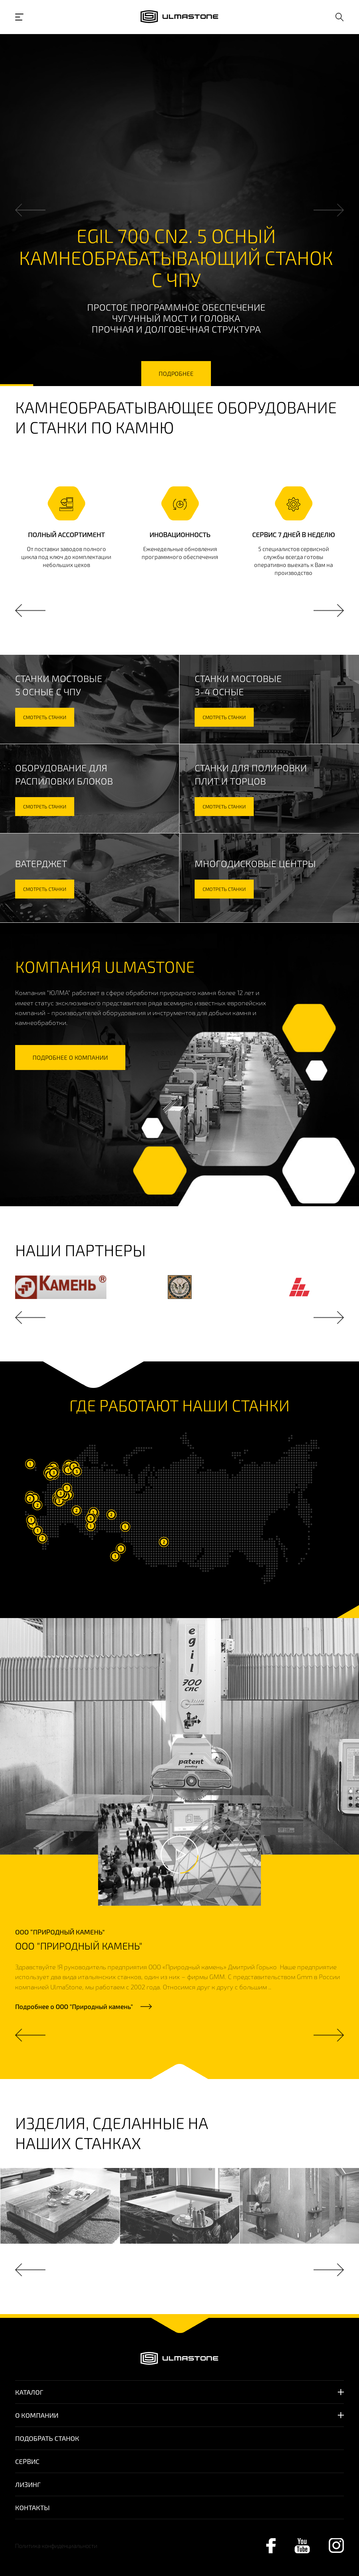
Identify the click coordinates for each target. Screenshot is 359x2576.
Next (328, 210)
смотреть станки (44, 717)
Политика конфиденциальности (56, 2546)
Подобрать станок (47, 2438)
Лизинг (28, 2484)
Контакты (32, 2507)
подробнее (176, 373)
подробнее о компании (70, 1057)
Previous (30, 210)
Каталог (29, 2392)
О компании (36, 2415)
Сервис (27, 2461)
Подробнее (74, 2006)
